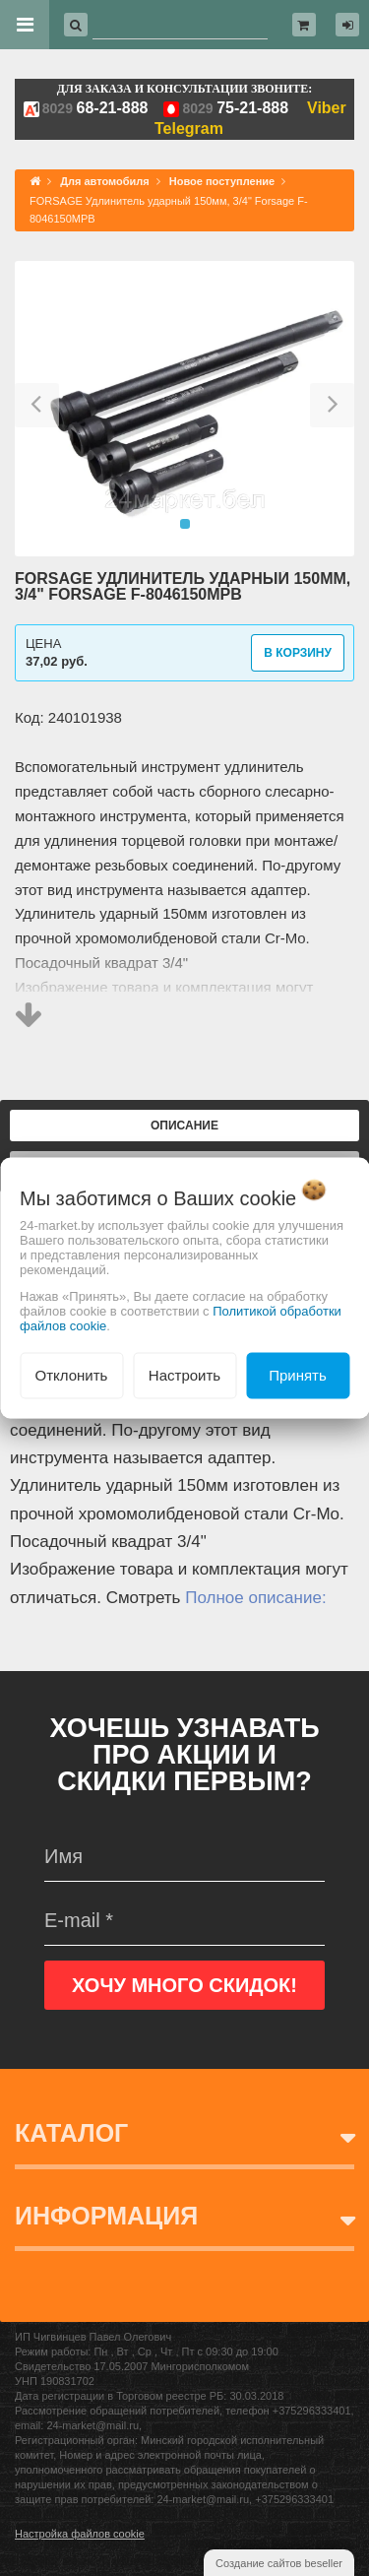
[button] (37, 408)
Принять (298, 1375)
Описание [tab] (184, 1125)
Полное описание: (255, 1597)
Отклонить (71, 1375)
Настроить (184, 1375)
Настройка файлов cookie (80, 2534)
